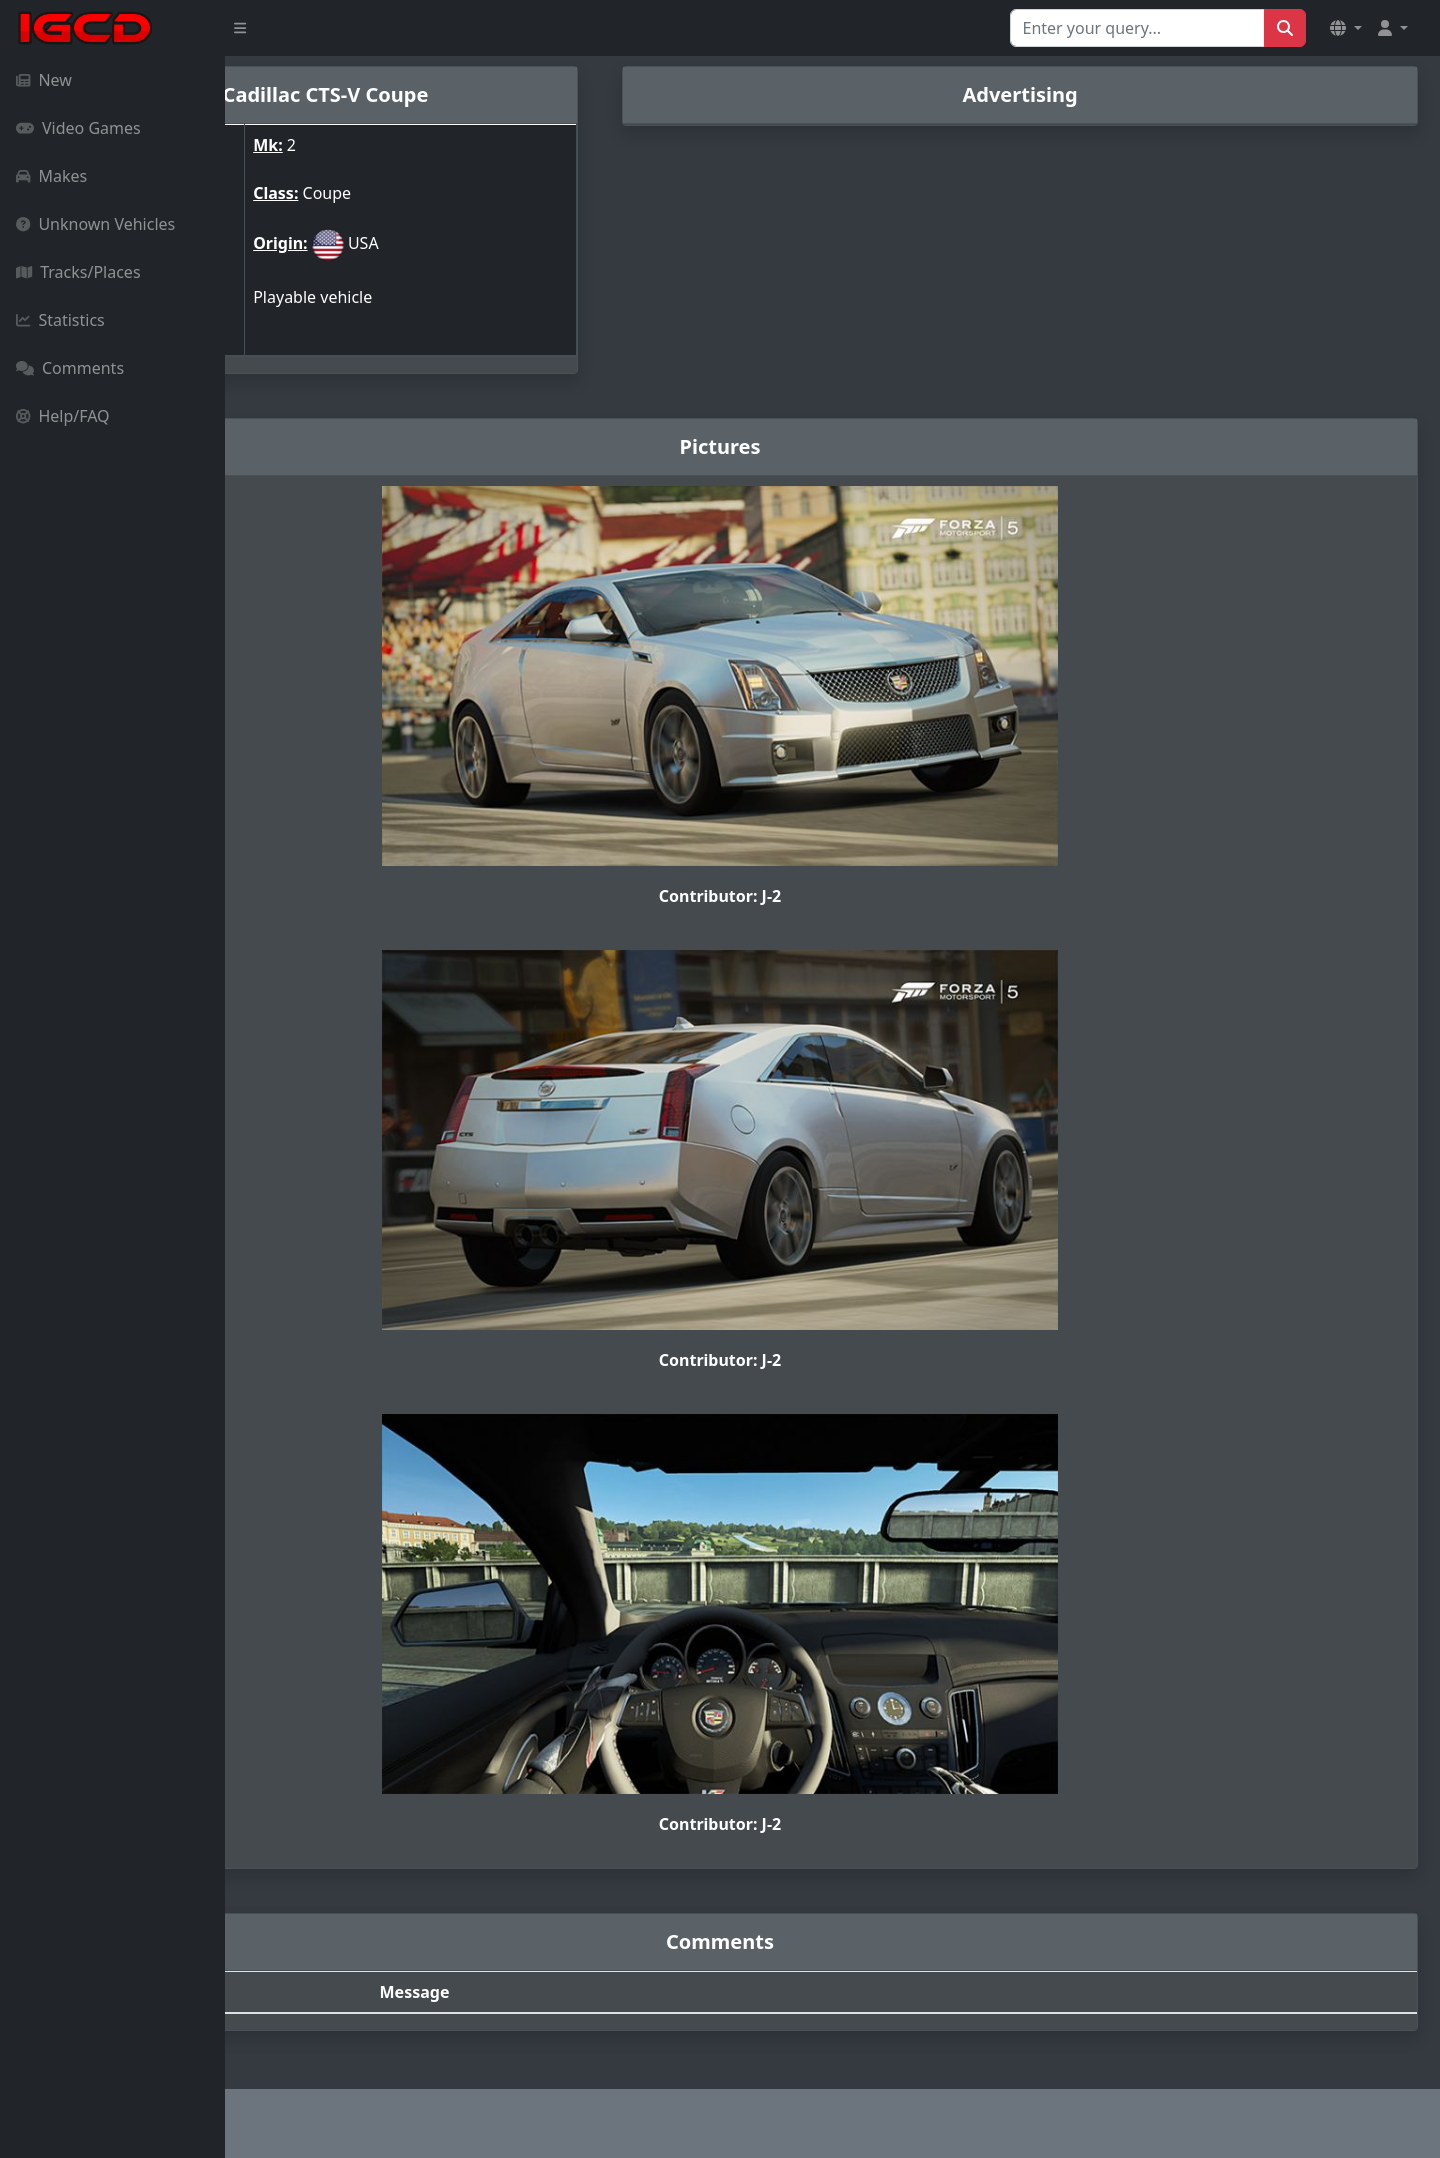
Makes (51, 176)
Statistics (60, 320)
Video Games (78, 128)
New (44, 80)
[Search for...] (1137, 28)
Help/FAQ (63, 416)
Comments (70, 368)
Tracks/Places (78, 272)
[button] (1346, 28)
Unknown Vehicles (95, 224)
